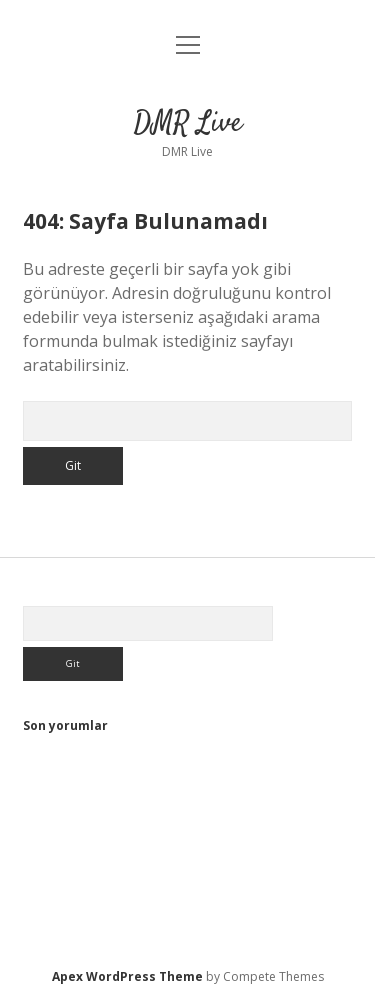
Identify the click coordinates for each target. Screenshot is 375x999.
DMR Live (188, 124)
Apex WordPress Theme (127, 976)
